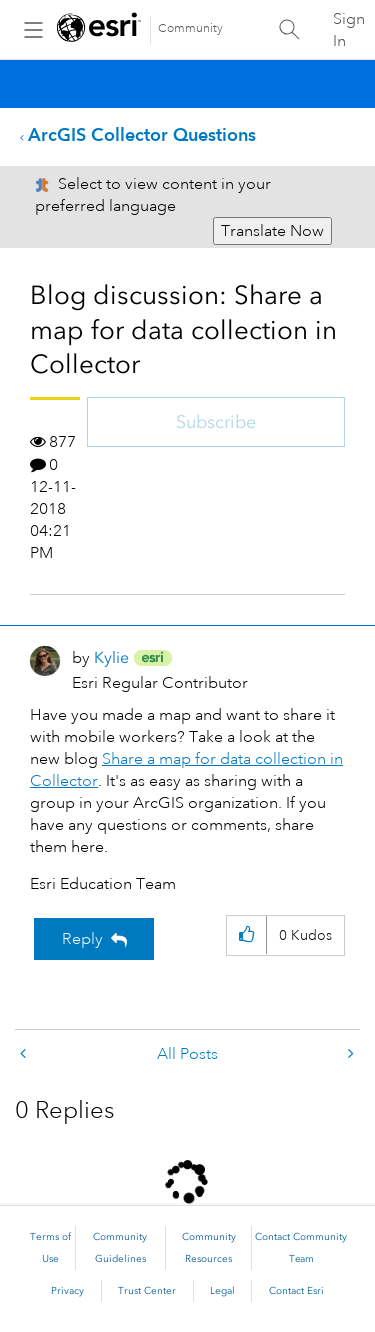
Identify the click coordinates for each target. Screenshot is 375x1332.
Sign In (349, 30)
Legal (222, 1291)
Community (190, 28)
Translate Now (272, 231)
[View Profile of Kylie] (111, 657)
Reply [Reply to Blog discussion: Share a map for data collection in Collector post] (82, 939)
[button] (246, 935)
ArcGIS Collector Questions (142, 134)
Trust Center (147, 1291)
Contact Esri (296, 1291)
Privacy (67, 1291)
